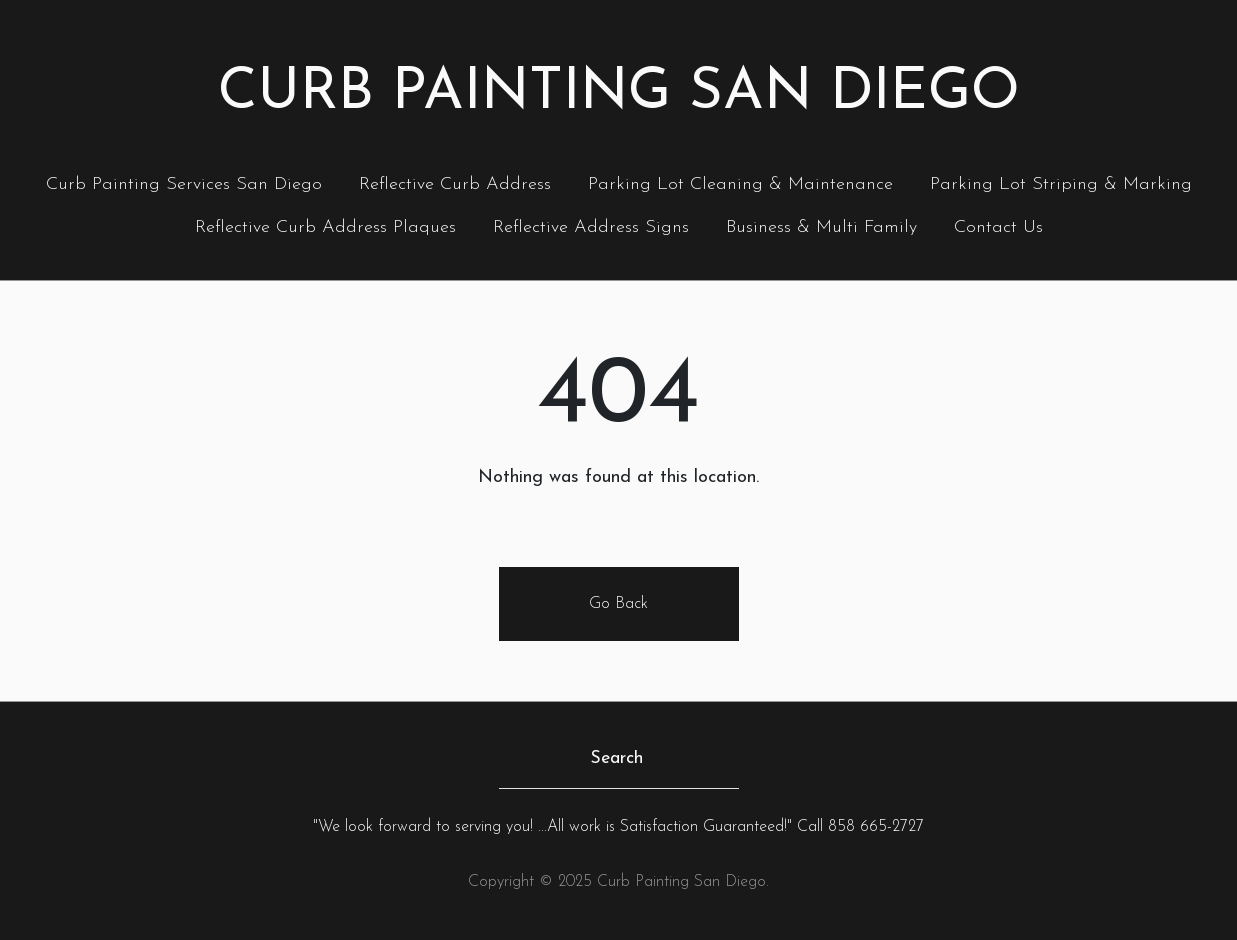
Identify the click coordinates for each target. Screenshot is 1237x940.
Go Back (618, 604)
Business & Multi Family (821, 227)
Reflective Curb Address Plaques (325, 227)
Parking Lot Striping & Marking (1061, 184)
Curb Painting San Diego (619, 93)
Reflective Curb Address (455, 184)
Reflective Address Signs (591, 227)
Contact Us (998, 227)
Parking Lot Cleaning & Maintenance (740, 184)
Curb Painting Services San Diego (184, 184)
